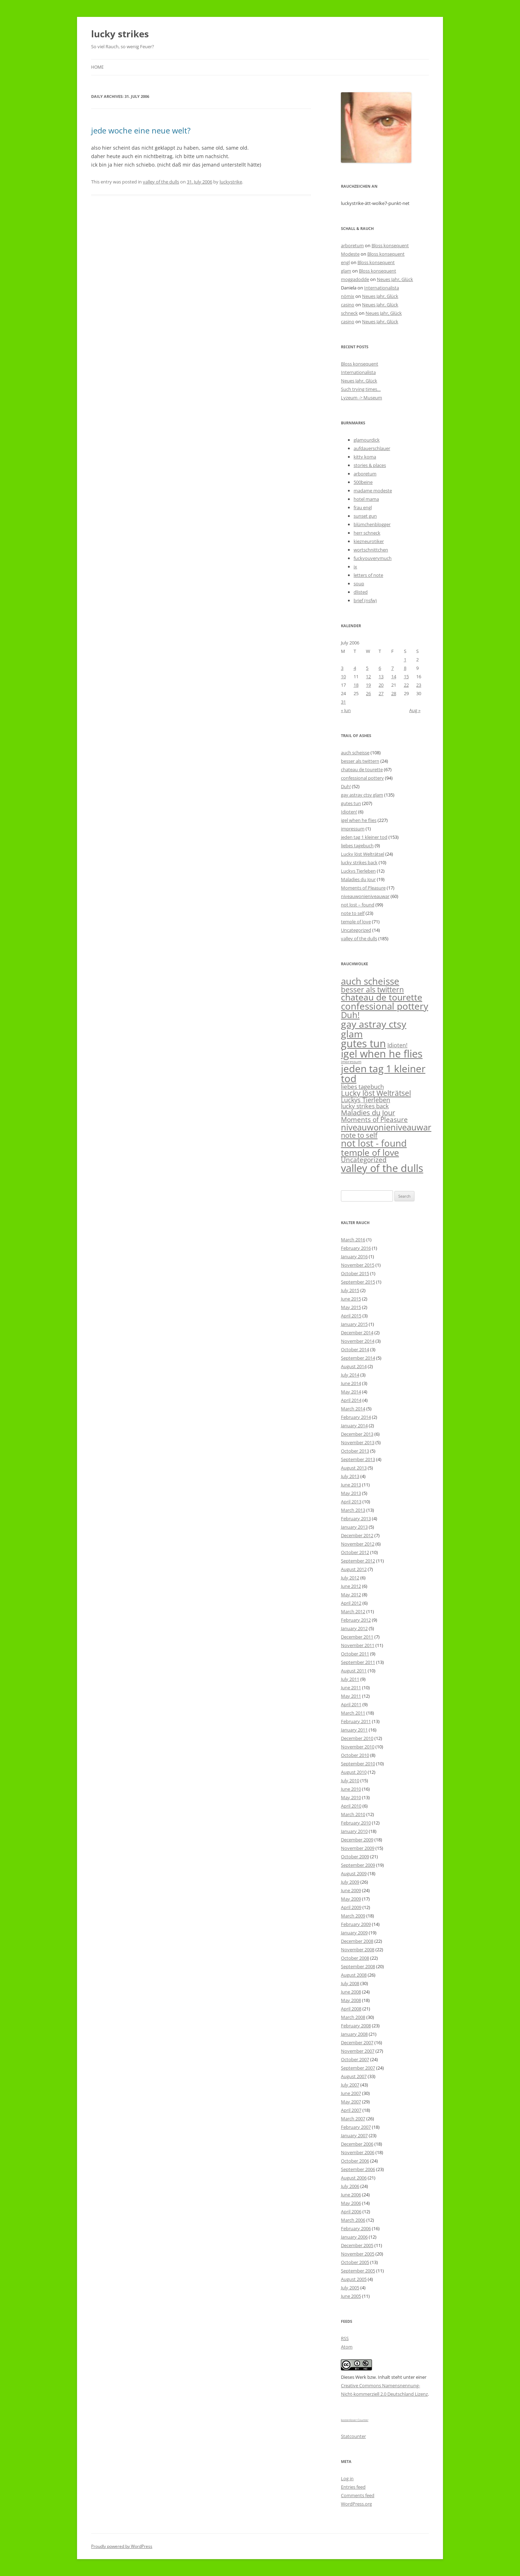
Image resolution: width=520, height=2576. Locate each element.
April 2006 (351, 2211)
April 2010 (351, 1806)
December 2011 (357, 1637)
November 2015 (357, 1265)
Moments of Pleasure (363, 888)
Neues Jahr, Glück (395, 279)
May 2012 (351, 1594)
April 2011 (351, 1704)
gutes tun (351, 803)
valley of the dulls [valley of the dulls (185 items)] (382, 1168)
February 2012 (356, 1620)
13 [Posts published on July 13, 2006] (381, 676)
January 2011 (354, 1730)
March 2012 (353, 1611)
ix (355, 566)
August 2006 (354, 2178)
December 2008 (357, 1941)
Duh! (346, 786)
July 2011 (350, 1679)
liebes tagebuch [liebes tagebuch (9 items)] (362, 1087)
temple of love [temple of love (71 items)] (370, 1152)
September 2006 (358, 2169)
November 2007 (357, 2051)
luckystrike (231, 182)
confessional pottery (362, 778)
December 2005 (357, 2245)
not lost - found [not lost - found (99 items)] (374, 1143)
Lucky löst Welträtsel (362, 854)
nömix (347, 296)
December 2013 (357, 1434)
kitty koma (365, 457)
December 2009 (357, 1839)
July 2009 (350, 1882)
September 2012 (358, 1561)
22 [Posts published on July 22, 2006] (406, 685)
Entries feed (353, 2487)
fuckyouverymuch (373, 558)
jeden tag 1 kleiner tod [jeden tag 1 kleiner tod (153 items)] (383, 1073)
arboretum (352, 245)
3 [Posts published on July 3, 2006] (342, 668)
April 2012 (351, 1603)
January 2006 (354, 2237)
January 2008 (354, 2034)
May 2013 (351, 1493)
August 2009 (354, 1873)
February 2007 (356, 2127)
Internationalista (381, 288)
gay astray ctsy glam (362, 795)
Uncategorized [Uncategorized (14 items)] (364, 1159)
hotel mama (366, 499)
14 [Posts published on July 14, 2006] (393, 676)
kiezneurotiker (369, 541)
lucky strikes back (359, 862)
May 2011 (351, 1696)
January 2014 (354, 1425)
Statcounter (353, 2436)
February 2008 (356, 2025)
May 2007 (351, 2101)
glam (346, 271)
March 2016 (353, 1239)
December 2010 (357, 1738)
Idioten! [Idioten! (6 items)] (397, 1045)
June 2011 (351, 1687)
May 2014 (351, 1392)
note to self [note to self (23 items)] (359, 1135)
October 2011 (355, 1654)
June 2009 (351, 1890)
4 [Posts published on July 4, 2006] (355, 668)
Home (97, 67)
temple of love (356, 921)
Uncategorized (356, 930)
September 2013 (358, 1459)
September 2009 (358, 1865)
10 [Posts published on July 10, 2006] (343, 676)
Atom (347, 2347)
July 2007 (350, 2085)
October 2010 (355, 1755)
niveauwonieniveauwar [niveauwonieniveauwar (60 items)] (386, 1127)
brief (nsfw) (365, 600)
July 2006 (350, 2186)
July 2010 (350, 1780)
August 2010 (354, 1772)
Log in (347, 2478)
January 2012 (354, 1628)
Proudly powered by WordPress (121, 2546)
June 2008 (351, 1992)
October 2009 (355, 1856)
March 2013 (353, 1510)
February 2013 (356, 1518)
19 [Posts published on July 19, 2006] (368, 685)
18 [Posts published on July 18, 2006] (356, 685)
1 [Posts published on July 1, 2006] (405, 659)
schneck (349, 313)
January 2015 (354, 1324)
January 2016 (354, 1256)
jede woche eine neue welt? (141, 130)
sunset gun (365, 516)
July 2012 (350, 1577)
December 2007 (357, 2042)
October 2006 (355, 2161)
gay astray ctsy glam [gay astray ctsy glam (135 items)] (373, 1028)
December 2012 (357, 1535)
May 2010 (351, 1797)
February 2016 (356, 1248)
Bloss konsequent (390, 245)
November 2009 (357, 1848)
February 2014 (356, 1417)
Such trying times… (361, 389)
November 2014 (357, 1341)
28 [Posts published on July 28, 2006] (393, 693)
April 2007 (351, 2110)
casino (347, 304)
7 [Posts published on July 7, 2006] (392, 668)
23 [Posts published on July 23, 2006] (418, 685)
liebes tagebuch (357, 845)
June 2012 (351, 1586)
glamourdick (367, 440)
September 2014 (358, 1358)
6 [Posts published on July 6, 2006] (380, 668)
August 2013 (354, 1468)
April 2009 (351, 1907)
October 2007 (355, 2059)
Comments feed (357, 2495)
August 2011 (354, 1670)
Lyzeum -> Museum (361, 397)
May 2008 (351, 2000)
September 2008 (358, 1966)
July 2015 (350, 1290)
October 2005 (355, 2262)
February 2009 (356, 1924)
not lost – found (357, 905)
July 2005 (350, 2287)
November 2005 (357, 2254)
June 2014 (351, 1383)
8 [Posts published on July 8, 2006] (405, 668)
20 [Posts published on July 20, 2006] (381, 685)
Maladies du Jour (358, 879)
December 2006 (357, 2144)
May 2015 (351, 1307)
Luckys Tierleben (358, 871)
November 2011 (357, 1645)
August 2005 (354, 2279)
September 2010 (358, 1763)
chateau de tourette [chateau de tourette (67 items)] (381, 997)
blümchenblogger (372, 524)
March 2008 (353, 2017)
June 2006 (351, 2194)
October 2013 (355, 1451)
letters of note (368, 575)
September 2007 (358, 2068)
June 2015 (351, 1299)
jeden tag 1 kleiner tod (364, 837)
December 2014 (357, 1332)
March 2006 (353, 2220)
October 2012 (355, 1552)
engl (345, 262)
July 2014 (350, 1375)
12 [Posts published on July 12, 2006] (368, 676)
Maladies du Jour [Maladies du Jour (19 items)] (368, 1112)
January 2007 (354, 2135)
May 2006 (351, 2203)
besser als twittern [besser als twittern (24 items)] (372, 989)
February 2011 (356, 1721)
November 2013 (357, 1442)
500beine (363, 482)
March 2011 (353, 1713)
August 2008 (354, 1975)
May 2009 (351, 1899)
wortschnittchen (371, 550)
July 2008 (350, 1983)
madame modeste (373, 490)
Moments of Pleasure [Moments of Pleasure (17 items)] (374, 1119)
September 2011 (358, 1662)
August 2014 (354, 1366)
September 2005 (358, 2271)
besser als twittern (360, 761)
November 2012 (357, 1544)
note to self (352, 913)
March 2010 (353, 1814)
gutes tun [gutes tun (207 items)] (363, 1043)
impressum (352, 828)
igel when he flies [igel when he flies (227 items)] (382, 1054)
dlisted (361, 592)
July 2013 (350, 1476)
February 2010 (356, 1823)
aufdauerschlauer (372, 448)
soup (359, 583)
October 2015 (355, 1273)
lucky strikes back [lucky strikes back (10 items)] (365, 1106)
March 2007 (353, 2118)
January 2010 (354, 1831)
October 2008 (355, 1958)
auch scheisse (355, 752)
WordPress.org (356, 2504)
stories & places (370, 465)
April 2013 (351, 1501)
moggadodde (355, 279)
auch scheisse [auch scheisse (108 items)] (370, 981)
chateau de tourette (362, 769)
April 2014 (351, 1400)
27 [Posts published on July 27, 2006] (381, 693)
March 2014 (353, 1408)
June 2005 (351, 2296)
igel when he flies (358, 820)
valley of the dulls (161, 182)
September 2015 (358, 1282)
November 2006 (357, 2152)
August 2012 (354, 1569)
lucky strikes (120, 33)
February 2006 (356, 2228)
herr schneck (367, 533)
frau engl (363, 507)
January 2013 (354, 1527)
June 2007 (351, 2093)
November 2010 (357, 1747)
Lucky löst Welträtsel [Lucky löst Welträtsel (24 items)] (376, 1093)
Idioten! (349, 812)
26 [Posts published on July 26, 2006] (368, 693)
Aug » (414, 710)
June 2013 (351, 1485)
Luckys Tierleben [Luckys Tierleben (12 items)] (365, 1100)
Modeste (350, 254)
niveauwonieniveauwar (365, 896)
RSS (345, 2338)
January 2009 (354, 1932)
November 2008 (357, 1949)
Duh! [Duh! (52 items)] (350, 1015)
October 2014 (355, 1349)
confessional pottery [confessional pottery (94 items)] (384, 1006)
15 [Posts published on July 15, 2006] (406, 676)
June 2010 (351, 1789)
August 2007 (354, 2076)
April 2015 (351, 1315)
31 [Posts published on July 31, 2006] (343, 702)
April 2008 (351, 2009)
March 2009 (353, 1916)
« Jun (346, 710)
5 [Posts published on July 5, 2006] (367, 668)
